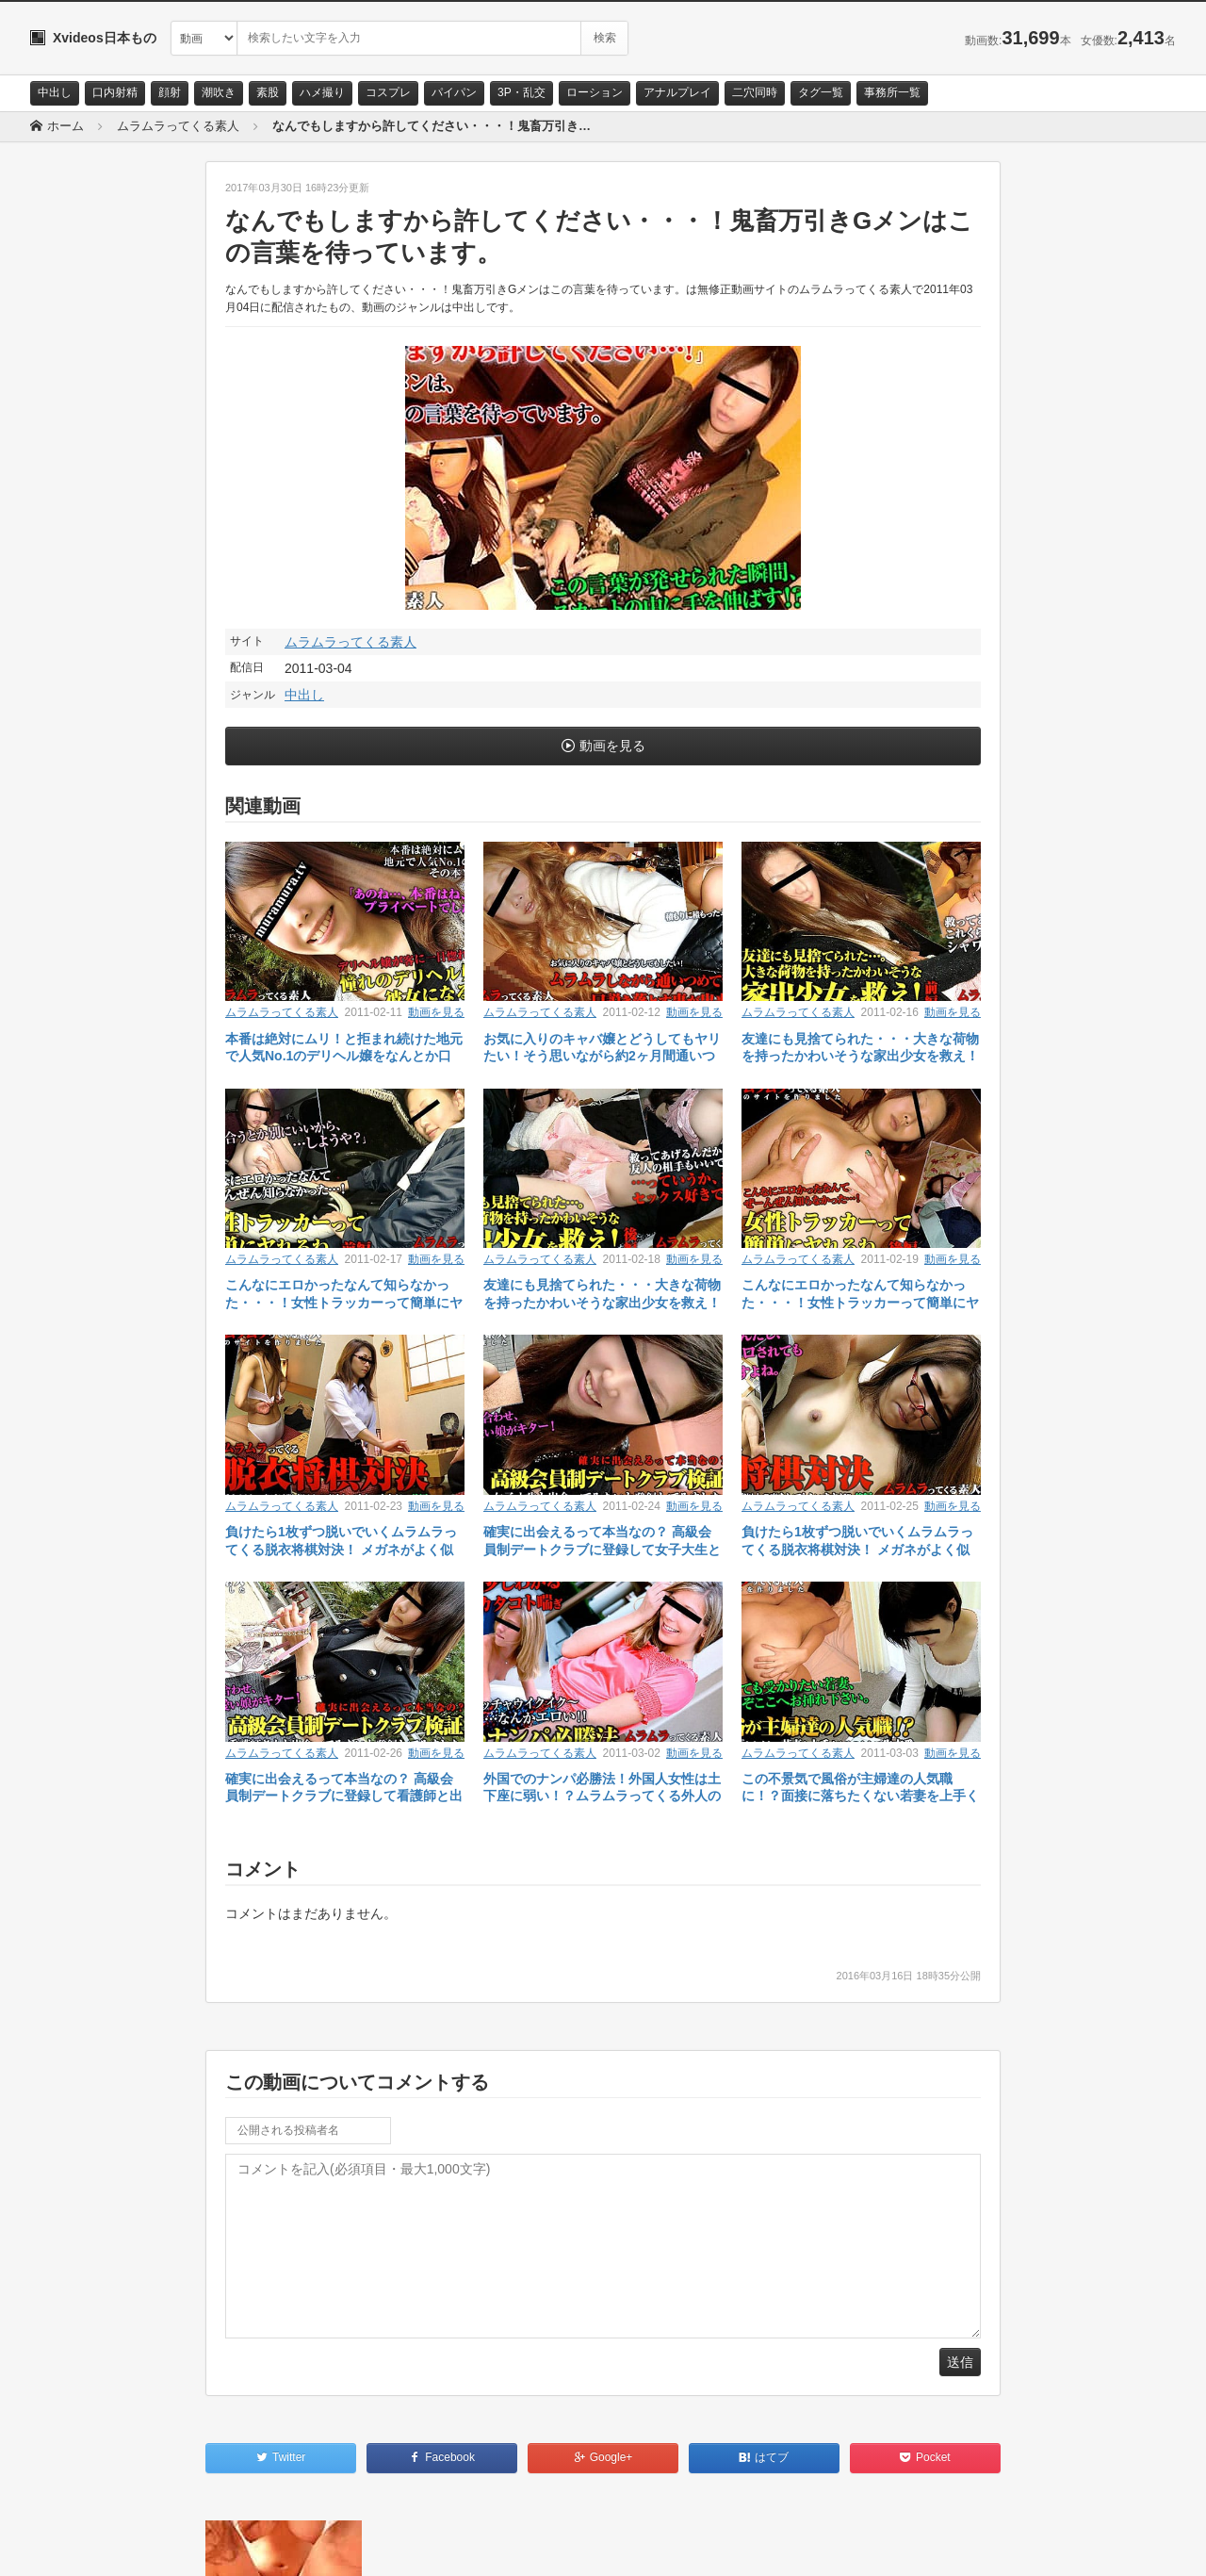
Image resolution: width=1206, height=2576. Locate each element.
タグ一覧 (820, 92)
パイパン (454, 92)
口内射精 (115, 92)
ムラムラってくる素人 (350, 641)
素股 (267, 92)
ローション (594, 92)
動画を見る (612, 745)
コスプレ (388, 92)
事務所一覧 (892, 92)
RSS (242, 2545)
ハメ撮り (322, 92)
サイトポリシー (171, 2545)
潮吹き (219, 92)
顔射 (169, 92)
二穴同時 (754, 92)
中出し (55, 92)
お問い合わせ (79, 2545)
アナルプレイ (677, 92)
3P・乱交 (521, 92)
